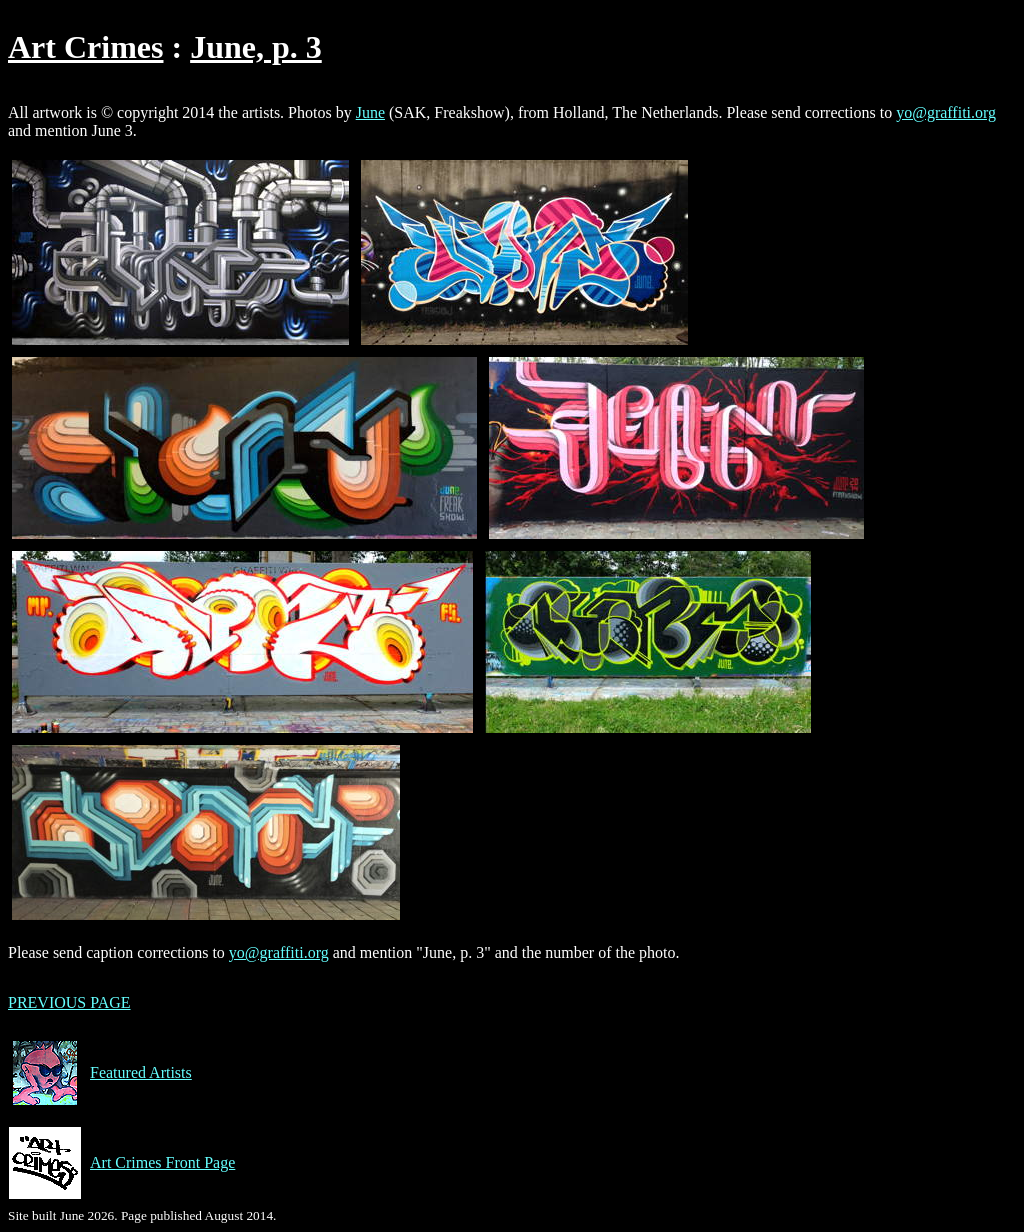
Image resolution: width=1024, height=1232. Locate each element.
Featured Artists (100, 1073)
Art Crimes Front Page (121, 1163)
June (370, 112)
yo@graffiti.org (946, 112)
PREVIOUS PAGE (69, 1002)
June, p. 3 (256, 47)
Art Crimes (85, 47)
